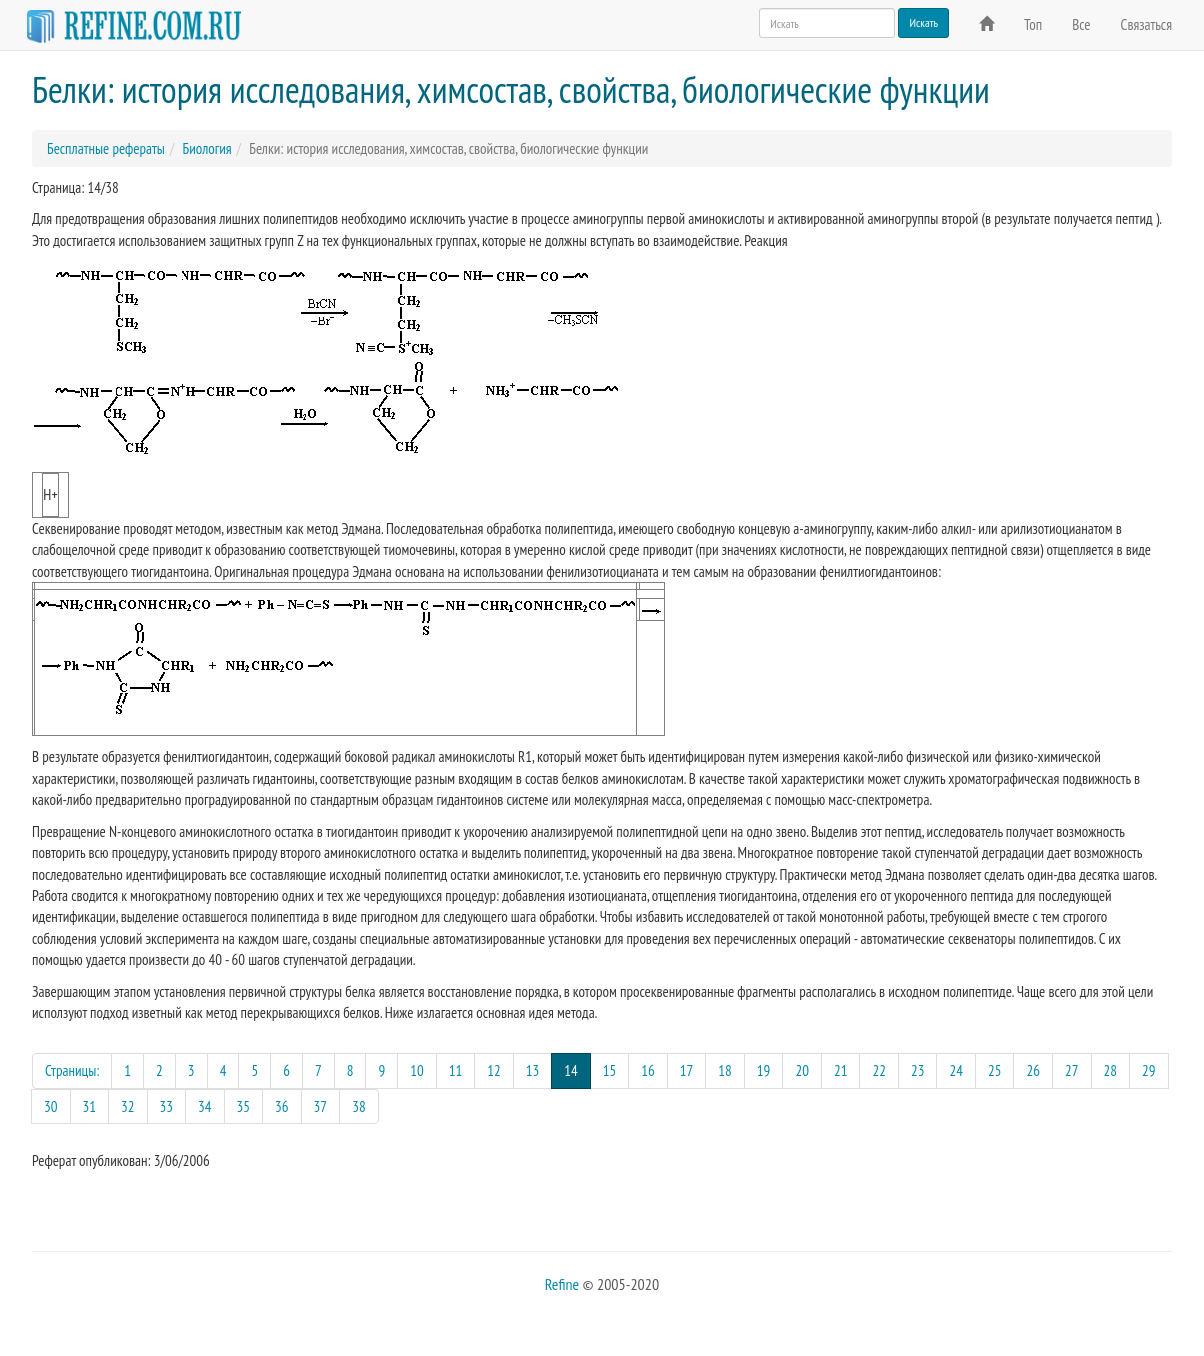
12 (494, 1070)
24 (956, 1070)
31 (90, 1106)
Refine (562, 1284)
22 (879, 1070)
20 (802, 1070)
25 (995, 1070)
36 (282, 1106)
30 (51, 1106)
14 (577, 1069)
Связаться (1146, 24)
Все (1081, 24)
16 (648, 1070)
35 (244, 1106)
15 (610, 1070)
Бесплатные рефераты (106, 148)
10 (417, 1070)
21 (841, 1070)
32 (128, 1106)
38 (359, 1106)
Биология (206, 148)
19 (764, 1070)
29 (1149, 1070)
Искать (923, 22)
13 (533, 1070)
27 (1072, 1070)
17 (687, 1070)
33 (167, 1106)
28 (1111, 1070)
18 (725, 1070)
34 (205, 1106)
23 (918, 1070)
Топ (1033, 24)
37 (321, 1106)
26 (1033, 1070)
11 (456, 1070)
